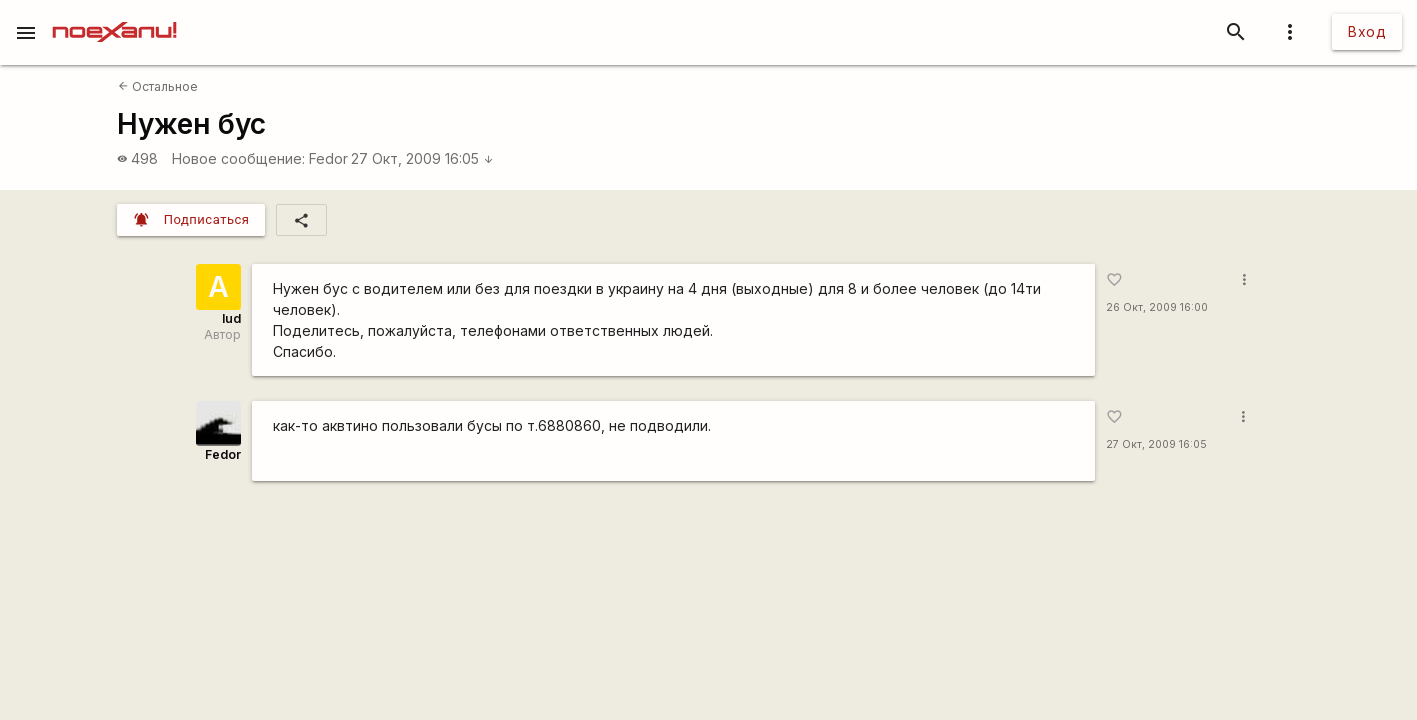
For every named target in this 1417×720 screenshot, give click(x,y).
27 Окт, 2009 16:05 (422, 158)
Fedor (328, 158)
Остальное (158, 86)
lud (231, 318)
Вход (1367, 31)
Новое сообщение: (238, 158)
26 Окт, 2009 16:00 (1157, 307)
